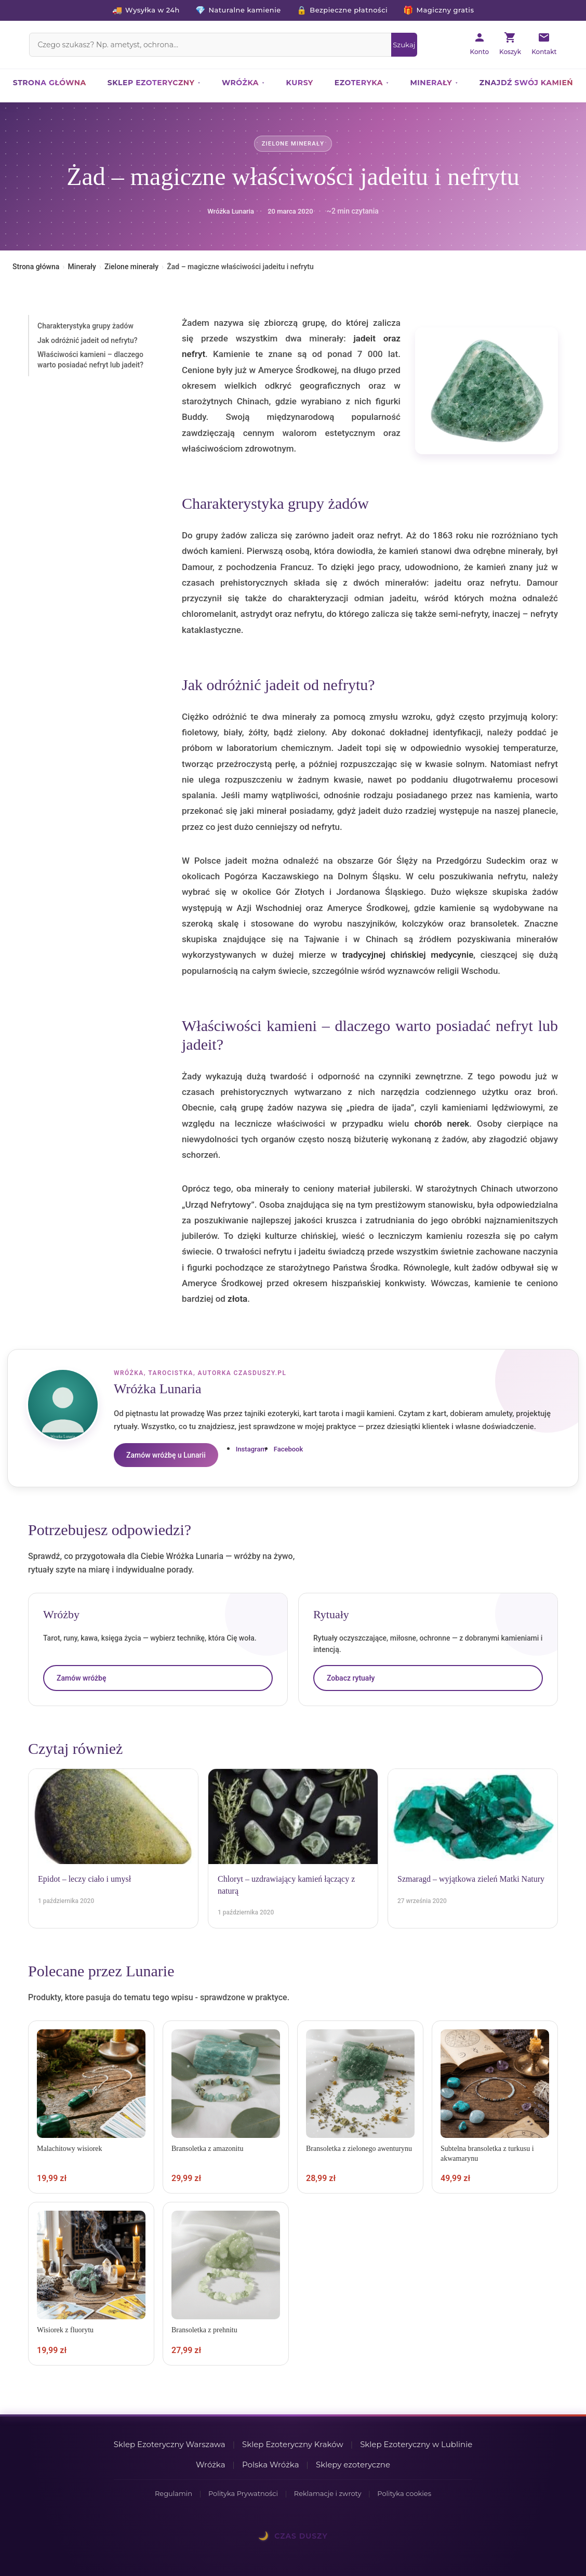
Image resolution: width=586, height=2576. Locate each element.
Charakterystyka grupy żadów (85, 326)
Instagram (251, 1449)
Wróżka (240, 82)
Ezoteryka (359, 82)
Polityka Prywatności (243, 2493)
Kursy (299, 82)
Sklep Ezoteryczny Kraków (292, 2444)
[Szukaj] (404, 45)
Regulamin (173, 2493)
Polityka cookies (404, 2493)
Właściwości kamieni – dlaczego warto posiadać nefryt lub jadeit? (90, 359)
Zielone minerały (293, 143)
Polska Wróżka (270, 2464)
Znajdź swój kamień (526, 82)
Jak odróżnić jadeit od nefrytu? (87, 340)
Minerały (431, 82)
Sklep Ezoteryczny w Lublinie (416, 2444)
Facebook (288, 1449)
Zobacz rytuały (351, 1678)
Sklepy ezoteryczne (353, 2464)
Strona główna (49, 82)
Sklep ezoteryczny (151, 82)
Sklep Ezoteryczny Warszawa (169, 2444)
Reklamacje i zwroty (328, 2493)
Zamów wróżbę (81, 1678)
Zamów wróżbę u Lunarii (166, 1455)
